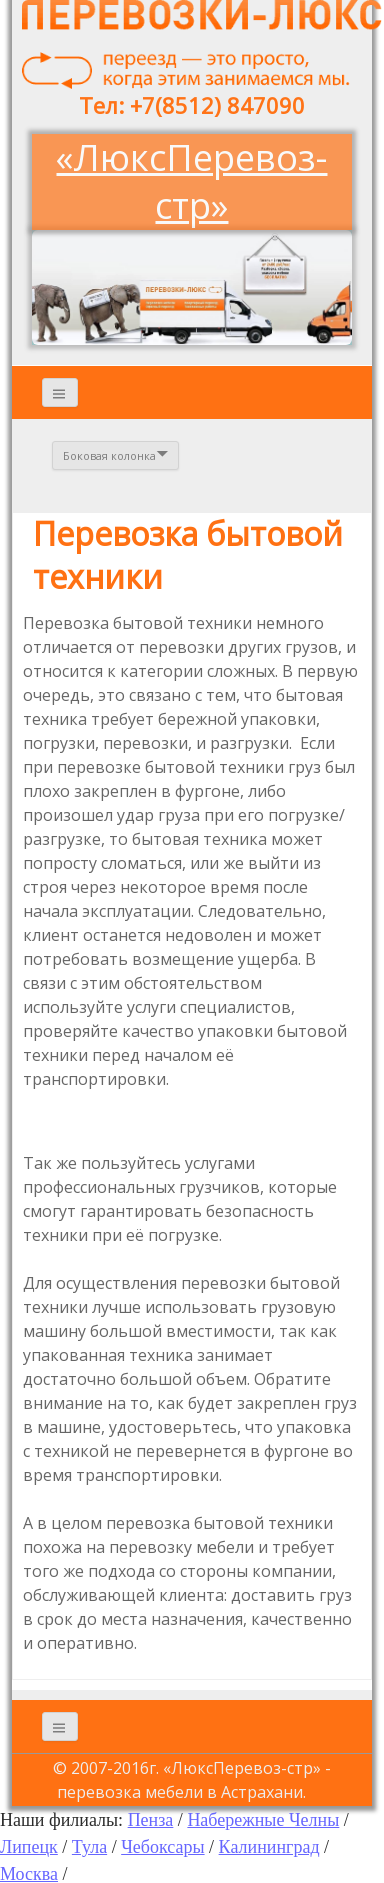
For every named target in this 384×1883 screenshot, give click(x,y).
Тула (89, 1847)
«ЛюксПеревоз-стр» (191, 181)
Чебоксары (162, 1847)
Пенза (151, 1820)
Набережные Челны (263, 1820)
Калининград (269, 1847)
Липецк (29, 1847)
